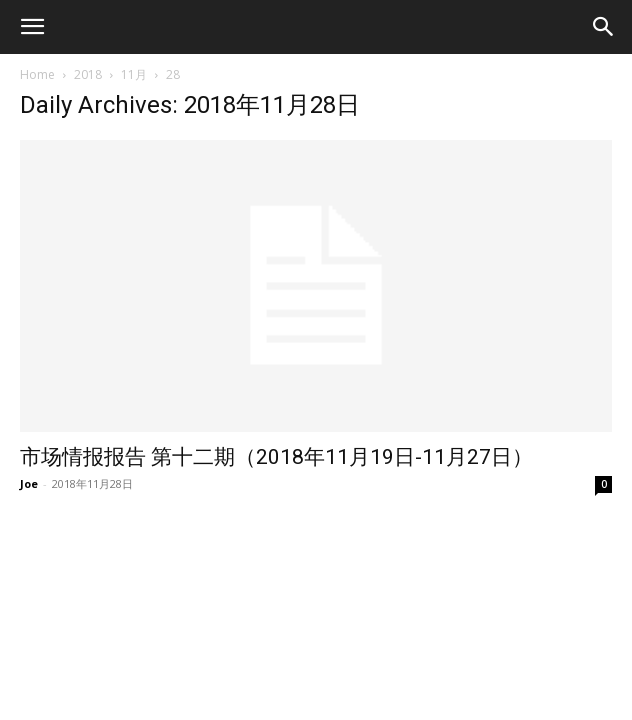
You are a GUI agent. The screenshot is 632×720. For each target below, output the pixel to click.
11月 (134, 74)
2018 (88, 74)
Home (37, 74)
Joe (29, 483)
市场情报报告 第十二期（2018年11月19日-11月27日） (276, 457)
